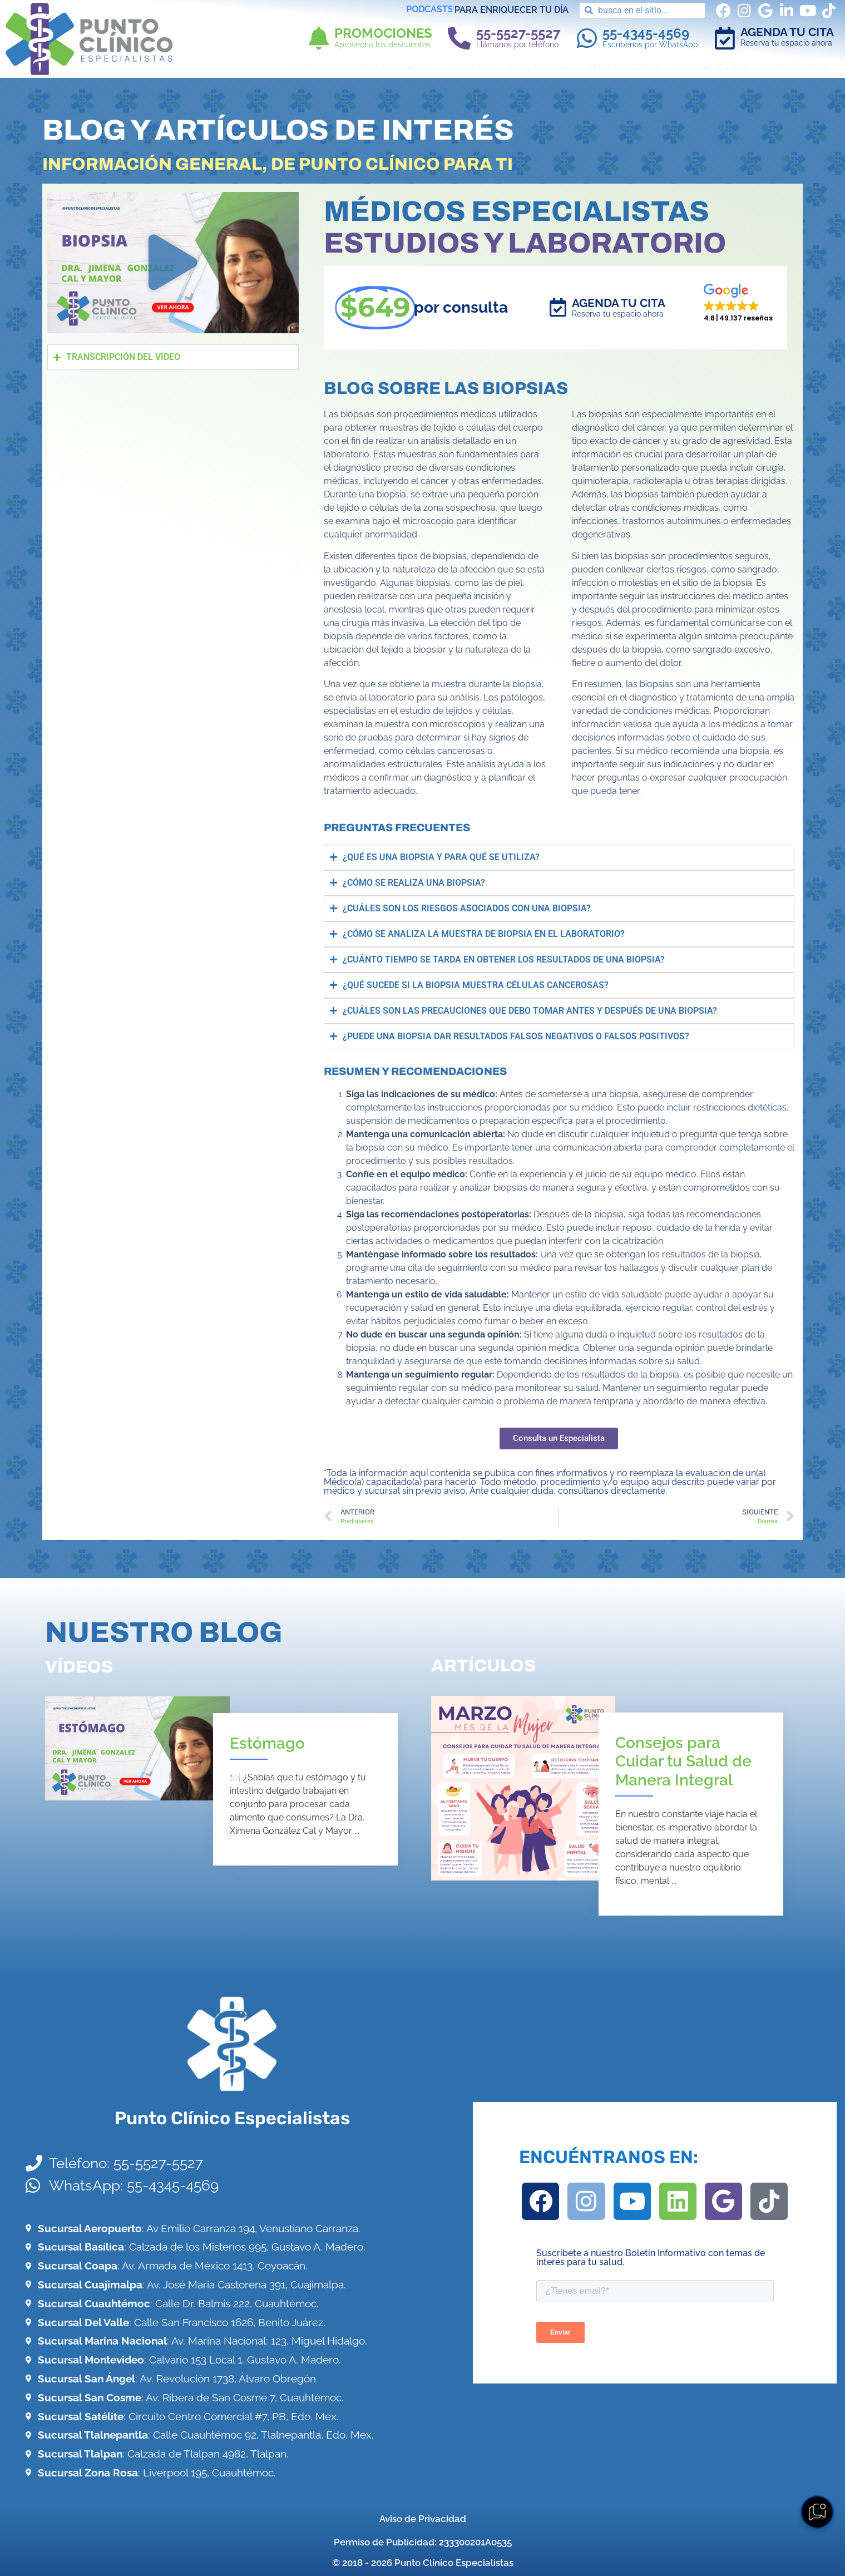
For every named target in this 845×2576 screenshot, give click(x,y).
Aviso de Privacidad (422, 2518)
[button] (173, 262)
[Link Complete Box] (229, 1789)
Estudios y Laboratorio (525, 243)
